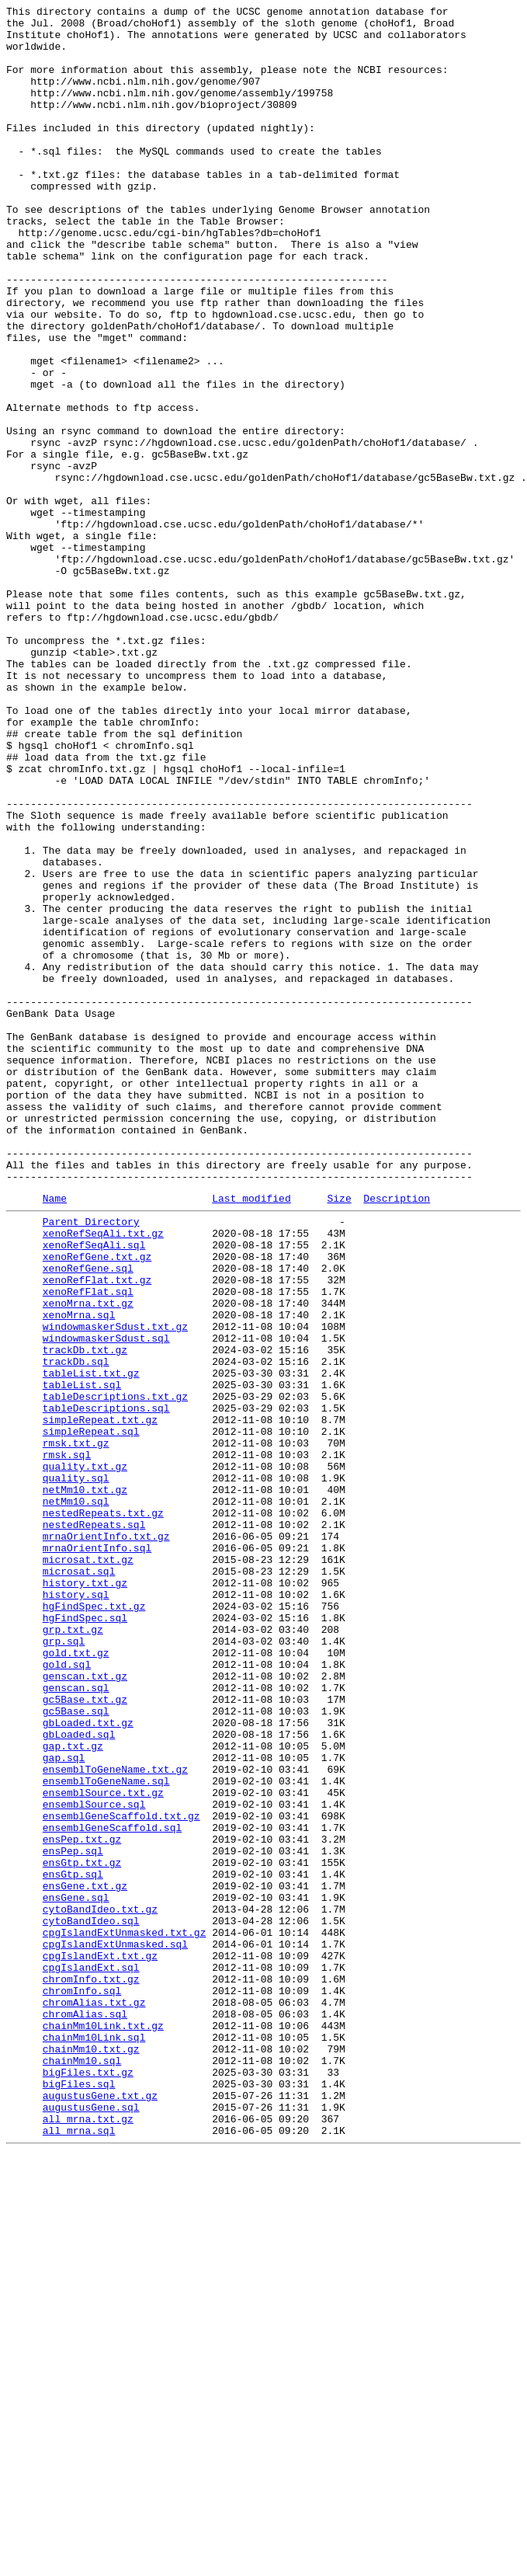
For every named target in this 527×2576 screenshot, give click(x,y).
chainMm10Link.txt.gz (103, 2426)
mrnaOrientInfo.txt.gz (106, 1839)
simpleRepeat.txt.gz (100, 1699)
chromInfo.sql (82, 2384)
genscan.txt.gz (85, 2007)
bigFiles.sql (79, 2496)
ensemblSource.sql (94, 2160)
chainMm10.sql (82, 2468)
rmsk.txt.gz (76, 1727)
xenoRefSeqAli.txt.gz (103, 1475)
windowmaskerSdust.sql (106, 1601)
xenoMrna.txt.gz (88, 1559)
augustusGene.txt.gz (100, 2510)
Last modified (251, 1436)
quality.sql (76, 1769)
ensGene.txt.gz (85, 2258)
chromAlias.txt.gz (94, 2398)
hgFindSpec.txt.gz (94, 1923)
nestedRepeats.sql (94, 1825)
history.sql (76, 1909)
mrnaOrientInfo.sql (97, 1853)
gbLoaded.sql (79, 2076)
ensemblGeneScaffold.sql (112, 2188)
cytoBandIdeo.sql (91, 2300)
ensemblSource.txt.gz (103, 2146)
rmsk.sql (67, 1741)
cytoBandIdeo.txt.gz (100, 2286)
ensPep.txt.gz (82, 2202)
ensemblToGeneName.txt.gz (115, 2118)
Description (396, 1436)
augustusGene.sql (91, 2524)
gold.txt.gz (76, 1979)
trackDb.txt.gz (85, 1615)
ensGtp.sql (73, 2244)
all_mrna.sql (79, 2552)
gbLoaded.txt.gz (88, 2063)
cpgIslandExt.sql (91, 2356)
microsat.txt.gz (88, 1867)
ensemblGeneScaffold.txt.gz (121, 2174)
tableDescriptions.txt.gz (115, 1671)
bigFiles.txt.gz (88, 2482)
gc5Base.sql (76, 2049)
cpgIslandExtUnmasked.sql (115, 2328)
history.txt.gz (85, 1895)
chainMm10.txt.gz (91, 2454)
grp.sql (64, 1965)
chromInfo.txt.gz (91, 2370)
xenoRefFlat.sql (88, 1545)
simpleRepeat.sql (91, 1713)
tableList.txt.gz (91, 1643)
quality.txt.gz (85, 1755)
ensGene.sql (76, 2272)
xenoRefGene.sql (88, 1517)
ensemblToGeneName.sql (106, 2132)
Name (55, 1436)
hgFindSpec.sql (85, 1937)
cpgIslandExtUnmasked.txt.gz (124, 2314)
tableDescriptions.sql (106, 1685)
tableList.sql (82, 1657)
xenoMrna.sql (79, 1573)
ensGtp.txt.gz (82, 2230)
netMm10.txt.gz (85, 1783)
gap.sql (64, 2104)
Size (339, 1436)
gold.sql (67, 1993)
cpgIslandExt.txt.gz (100, 2342)
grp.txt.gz (73, 1951)
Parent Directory (91, 1461)
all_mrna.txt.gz (88, 2538)
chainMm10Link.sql (94, 2440)
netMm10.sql (76, 1797)
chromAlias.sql (85, 2412)
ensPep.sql (73, 2216)
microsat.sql (79, 1881)
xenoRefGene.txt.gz (97, 1503)
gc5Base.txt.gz (85, 2035)
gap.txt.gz (73, 2090)
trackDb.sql (76, 1629)
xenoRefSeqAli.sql (94, 1489)
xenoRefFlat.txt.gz (97, 1531)
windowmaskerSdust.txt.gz (115, 1587)
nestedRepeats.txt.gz (103, 1811)
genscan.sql (76, 2021)
